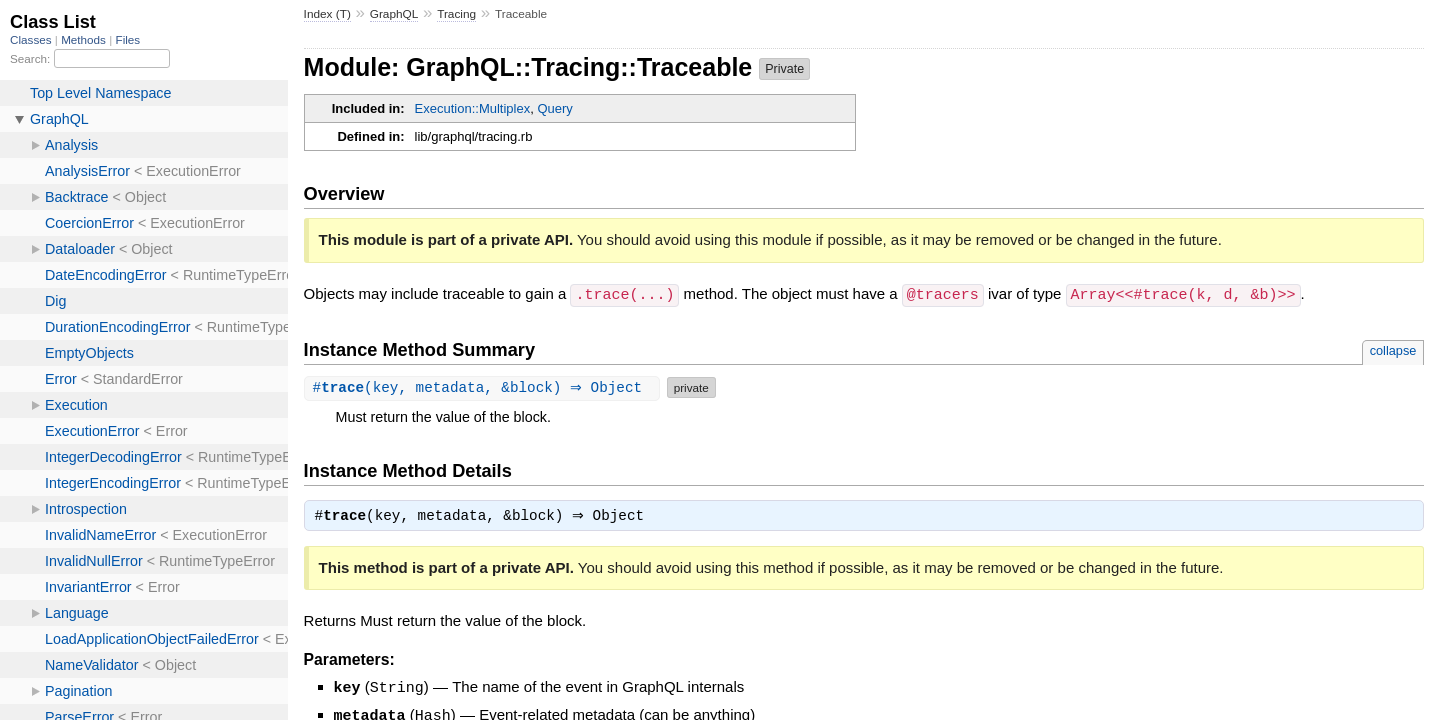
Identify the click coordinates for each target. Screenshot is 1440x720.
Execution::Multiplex (473, 108)
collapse (1393, 349)
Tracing (456, 14)
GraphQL (394, 14)
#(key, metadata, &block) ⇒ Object (484, 386)
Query (554, 108)
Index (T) (327, 14)
